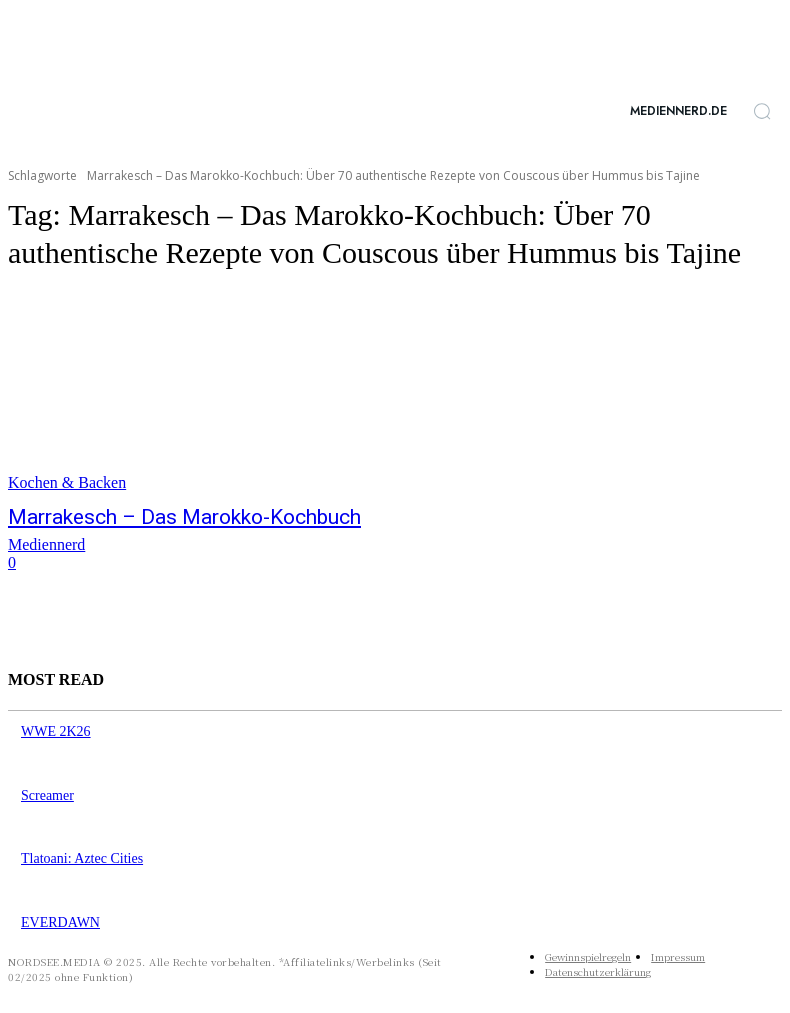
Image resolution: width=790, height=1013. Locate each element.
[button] (762, 111)
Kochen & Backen (67, 482)
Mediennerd (46, 541)
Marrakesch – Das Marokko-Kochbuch (150, 516)
